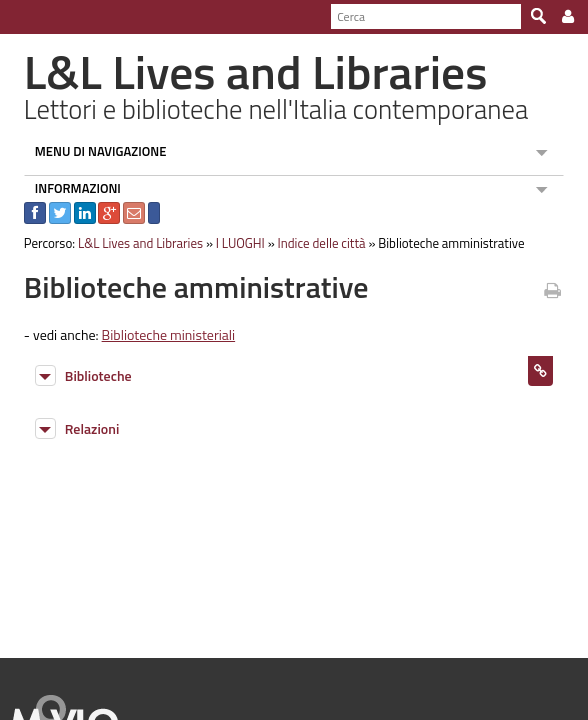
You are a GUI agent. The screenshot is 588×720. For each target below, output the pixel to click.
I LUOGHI (231, 243)
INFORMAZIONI (69, 188)
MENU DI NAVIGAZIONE (92, 151)
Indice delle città (313, 243)
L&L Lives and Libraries (131, 243)
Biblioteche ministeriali (160, 334)
